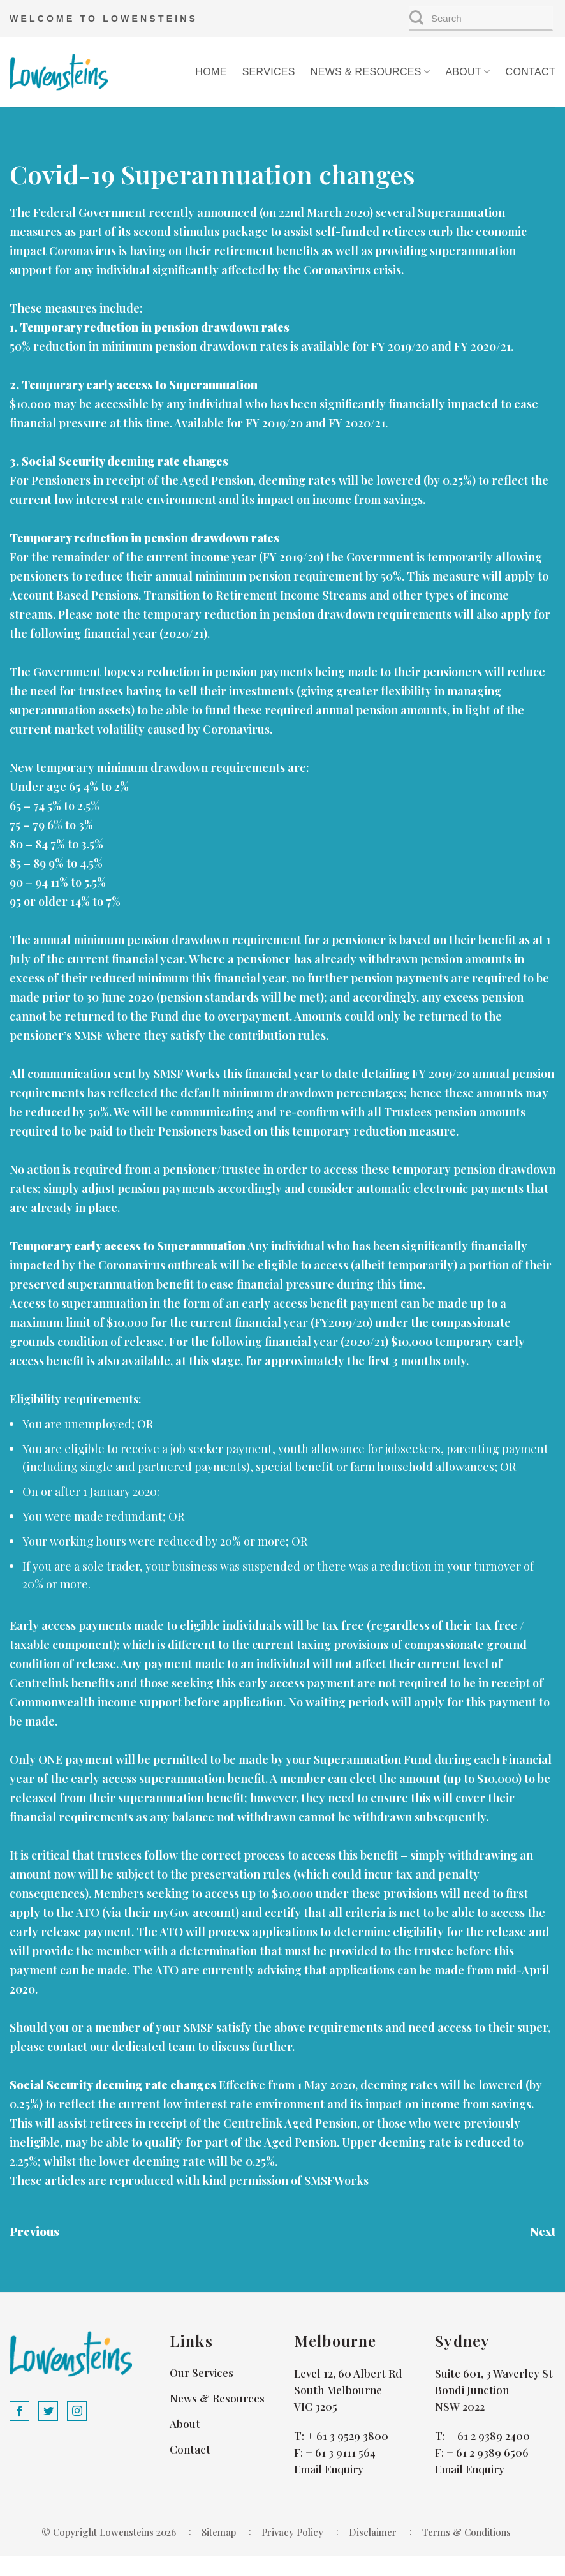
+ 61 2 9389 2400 (489, 2436)
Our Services (201, 2372)
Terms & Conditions (466, 2532)
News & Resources (370, 72)
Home (210, 71)
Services (268, 71)
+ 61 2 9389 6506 (487, 2452)
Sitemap (219, 2532)
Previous (34, 2231)
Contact (530, 71)
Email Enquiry (328, 2469)
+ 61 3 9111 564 (340, 2452)
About (467, 72)
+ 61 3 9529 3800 (347, 2436)
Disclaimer (373, 2532)
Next (542, 2231)
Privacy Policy (292, 2532)
